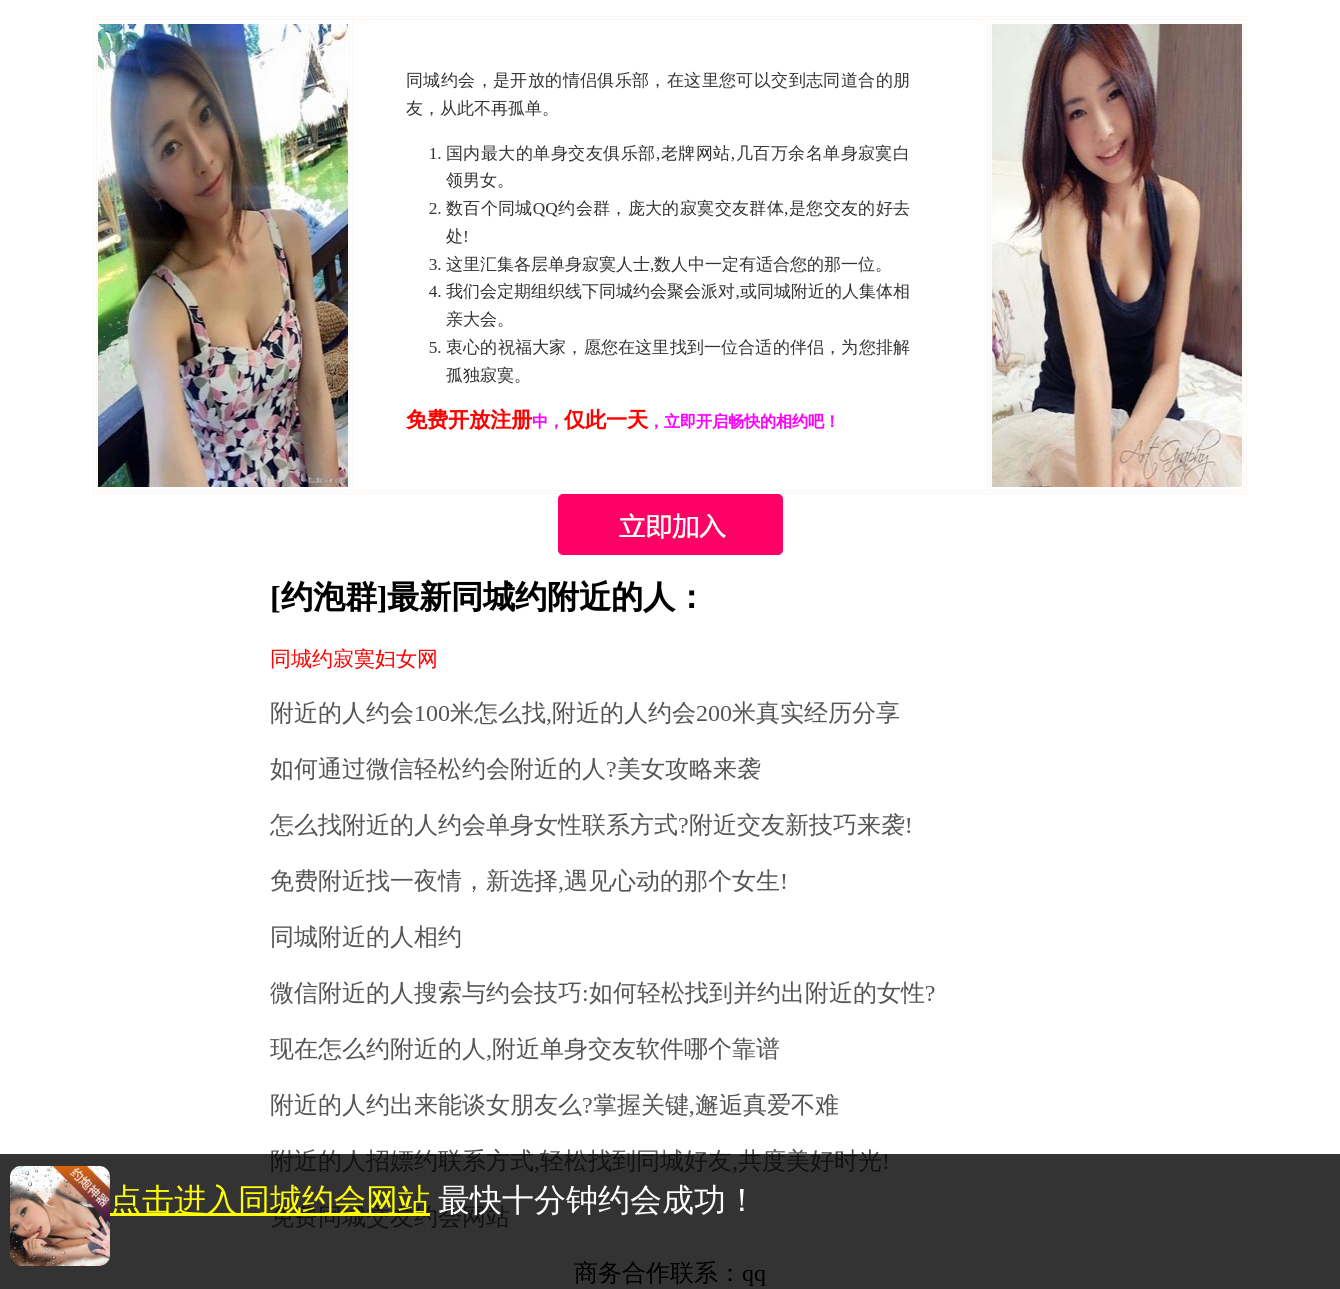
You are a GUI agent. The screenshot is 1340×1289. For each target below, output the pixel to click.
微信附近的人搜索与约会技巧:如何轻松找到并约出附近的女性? (602, 993)
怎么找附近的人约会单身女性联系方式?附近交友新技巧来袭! (591, 825)
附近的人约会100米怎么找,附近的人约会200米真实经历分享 (585, 713)
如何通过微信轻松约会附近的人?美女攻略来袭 (515, 769)
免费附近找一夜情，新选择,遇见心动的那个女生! (529, 881)
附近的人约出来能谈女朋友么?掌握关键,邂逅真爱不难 (554, 1105)
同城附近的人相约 (366, 937)
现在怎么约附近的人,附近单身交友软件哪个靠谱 (525, 1049)
